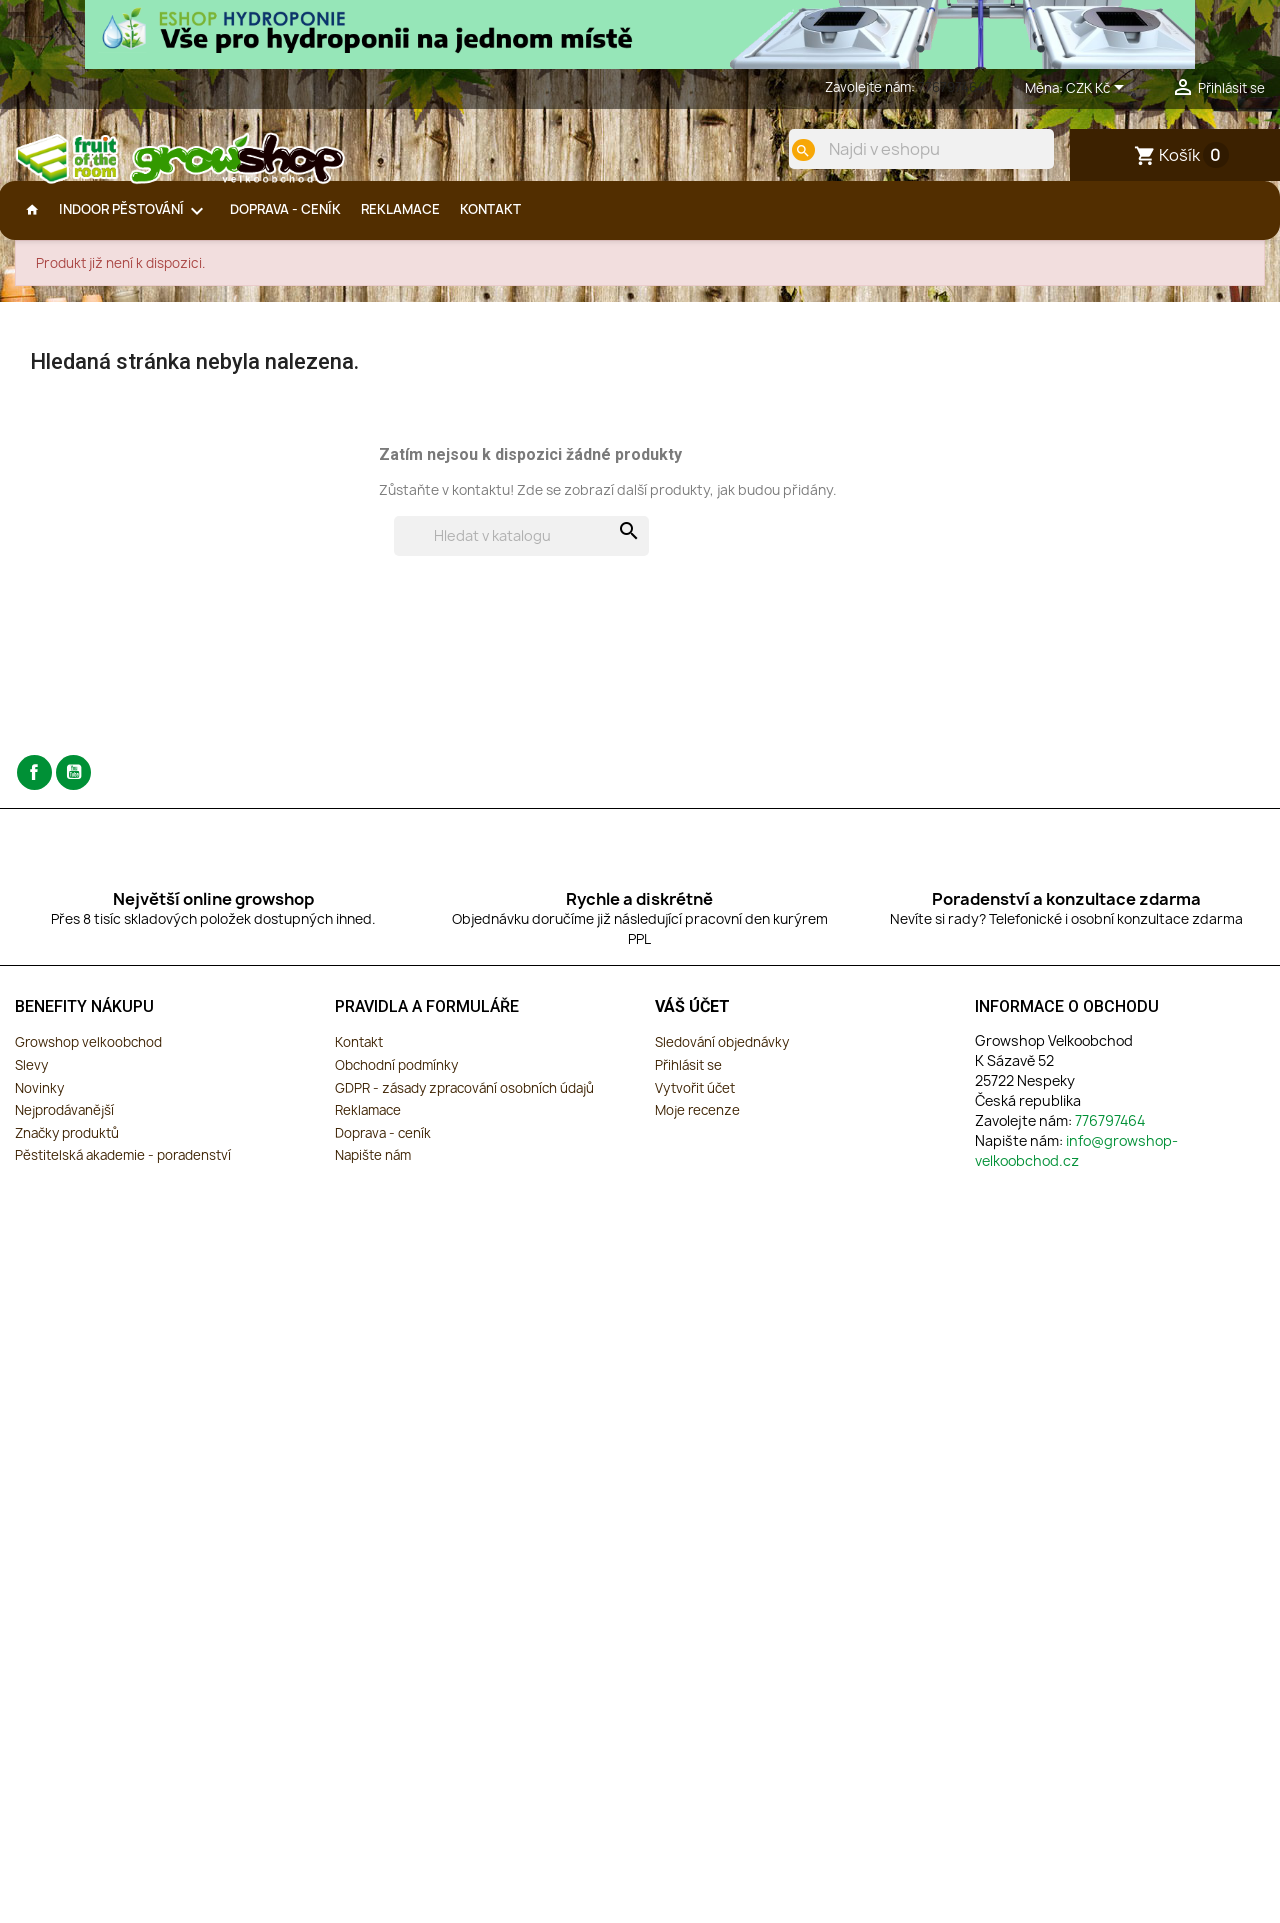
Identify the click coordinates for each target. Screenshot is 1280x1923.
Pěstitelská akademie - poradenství (123, 1171)
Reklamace (368, 1126)
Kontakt (359, 1058)
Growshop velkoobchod (88, 1058)
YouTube (73, 788)
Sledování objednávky (722, 1058)
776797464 (951, 87)
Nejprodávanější (64, 1126)
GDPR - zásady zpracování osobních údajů (464, 1104)
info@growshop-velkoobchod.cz (1076, 1166)
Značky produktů (67, 1149)
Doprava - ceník (383, 1149)
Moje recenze (697, 1126)
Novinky (39, 1104)
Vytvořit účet (695, 1104)
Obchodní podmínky (396, 1081)
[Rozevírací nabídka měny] (1098, 89)
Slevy (31, 1081)
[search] (787, 150)
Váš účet (692, 1022)
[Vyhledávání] (521, 552)
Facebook (34, 788)
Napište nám (373, 1171)
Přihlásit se (688, 1081)
